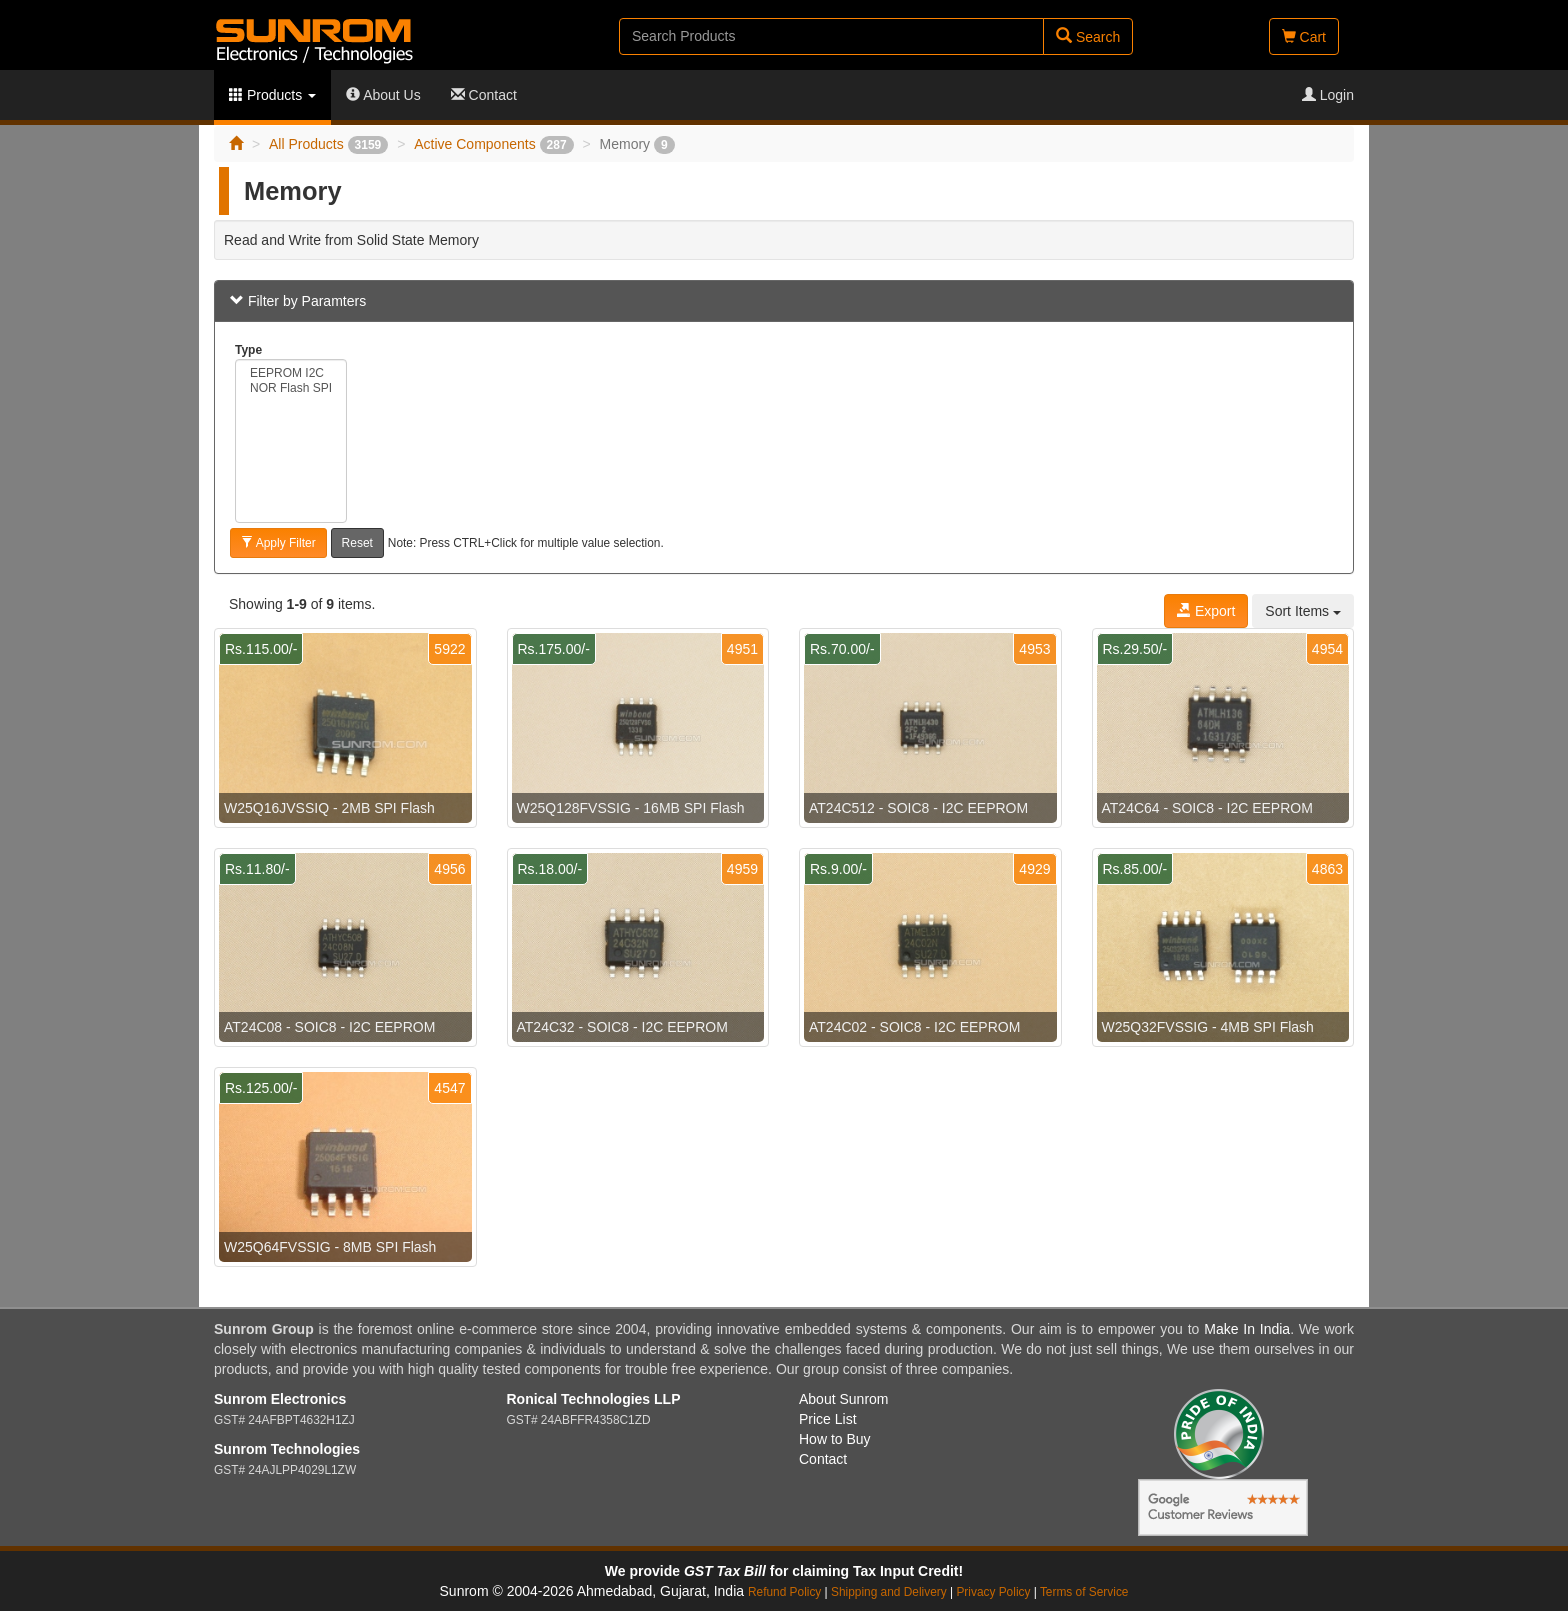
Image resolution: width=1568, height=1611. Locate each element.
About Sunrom (844, 1399)
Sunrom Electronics (280, 1399)
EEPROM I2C (291, 373)
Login (1328, 95)
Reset (357, 543)
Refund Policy (784, 1592)
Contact (484, 95)
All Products (328, 144)
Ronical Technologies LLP (594, 1399)
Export (1206, 611)
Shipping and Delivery (889, 1592)
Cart (1304, 37)
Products (272, 95)
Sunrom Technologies (287, 1449)
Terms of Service (1084, 1592)
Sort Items (1303, 611)
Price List (828, 1419)
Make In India (1247, 1329)
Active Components (493, 144)
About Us (383, 95)
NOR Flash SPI (291, 388)
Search (1088, 36)
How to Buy (835, 1439)
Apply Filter (278, 543)
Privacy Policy (993, 1592)
